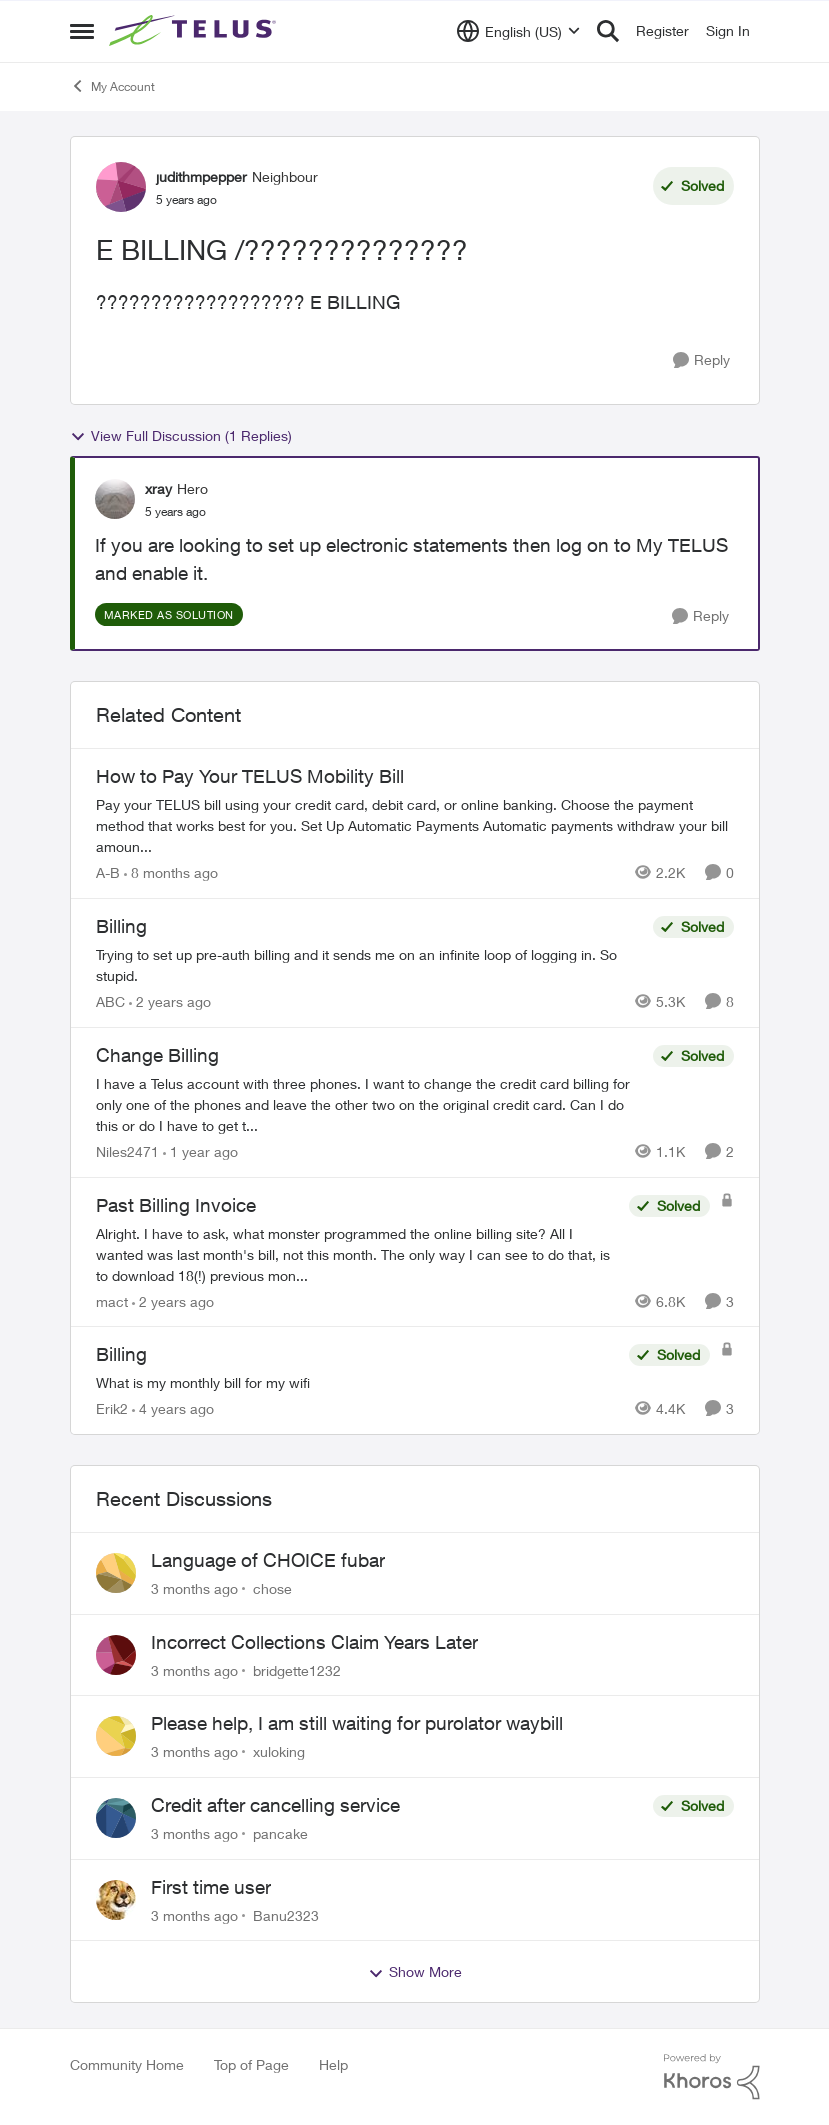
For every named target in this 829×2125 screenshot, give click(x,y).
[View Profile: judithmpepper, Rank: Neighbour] (121, 187)
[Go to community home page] (195, 31)
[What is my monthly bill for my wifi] (357, 1382)
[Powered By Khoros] (712, 2077)
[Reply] (701, 360)
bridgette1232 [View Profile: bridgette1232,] (297, 1669)
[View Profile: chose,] (116, 1573)
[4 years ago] (173, 1408)
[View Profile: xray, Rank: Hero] (115, 499)
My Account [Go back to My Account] (112, 86)
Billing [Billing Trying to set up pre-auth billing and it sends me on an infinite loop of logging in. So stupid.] (121, 926)
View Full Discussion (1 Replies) (181, 436)
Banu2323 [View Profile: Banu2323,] (286, 1914)
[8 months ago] (171, 872)
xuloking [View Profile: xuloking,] (279, 1751)
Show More (415, 1972)
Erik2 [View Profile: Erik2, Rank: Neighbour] (112, 1408)
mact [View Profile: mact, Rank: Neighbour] (112, 1300)
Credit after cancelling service (275, 1805)
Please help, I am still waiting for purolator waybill (357, 1723)
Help (333, 2064)
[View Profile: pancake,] (116, 1818)
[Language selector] (518, 31)
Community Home (127, 2064)
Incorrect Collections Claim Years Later (314, 1642)
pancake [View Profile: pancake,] (280, 1833)
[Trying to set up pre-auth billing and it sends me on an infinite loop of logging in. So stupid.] (369, 965)
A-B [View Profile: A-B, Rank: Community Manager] (108, 872)
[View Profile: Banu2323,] (116, 1900)
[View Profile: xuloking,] (116, 1736)
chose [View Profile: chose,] (272, 1588)
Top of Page (251, 2064)
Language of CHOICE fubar (268, 1560)
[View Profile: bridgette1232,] (116, 1655)
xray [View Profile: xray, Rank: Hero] (158, 488)
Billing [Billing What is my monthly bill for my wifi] (121, 1354)
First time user (211, 1887)
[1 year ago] (200, 1151)
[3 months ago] (194, 1588)
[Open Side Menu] (82, 31)
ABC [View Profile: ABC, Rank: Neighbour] (110, 1001)
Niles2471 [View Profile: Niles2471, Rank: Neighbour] (127, 1151)
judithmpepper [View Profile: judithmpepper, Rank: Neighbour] (201, 176)
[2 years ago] (170, 1001)
